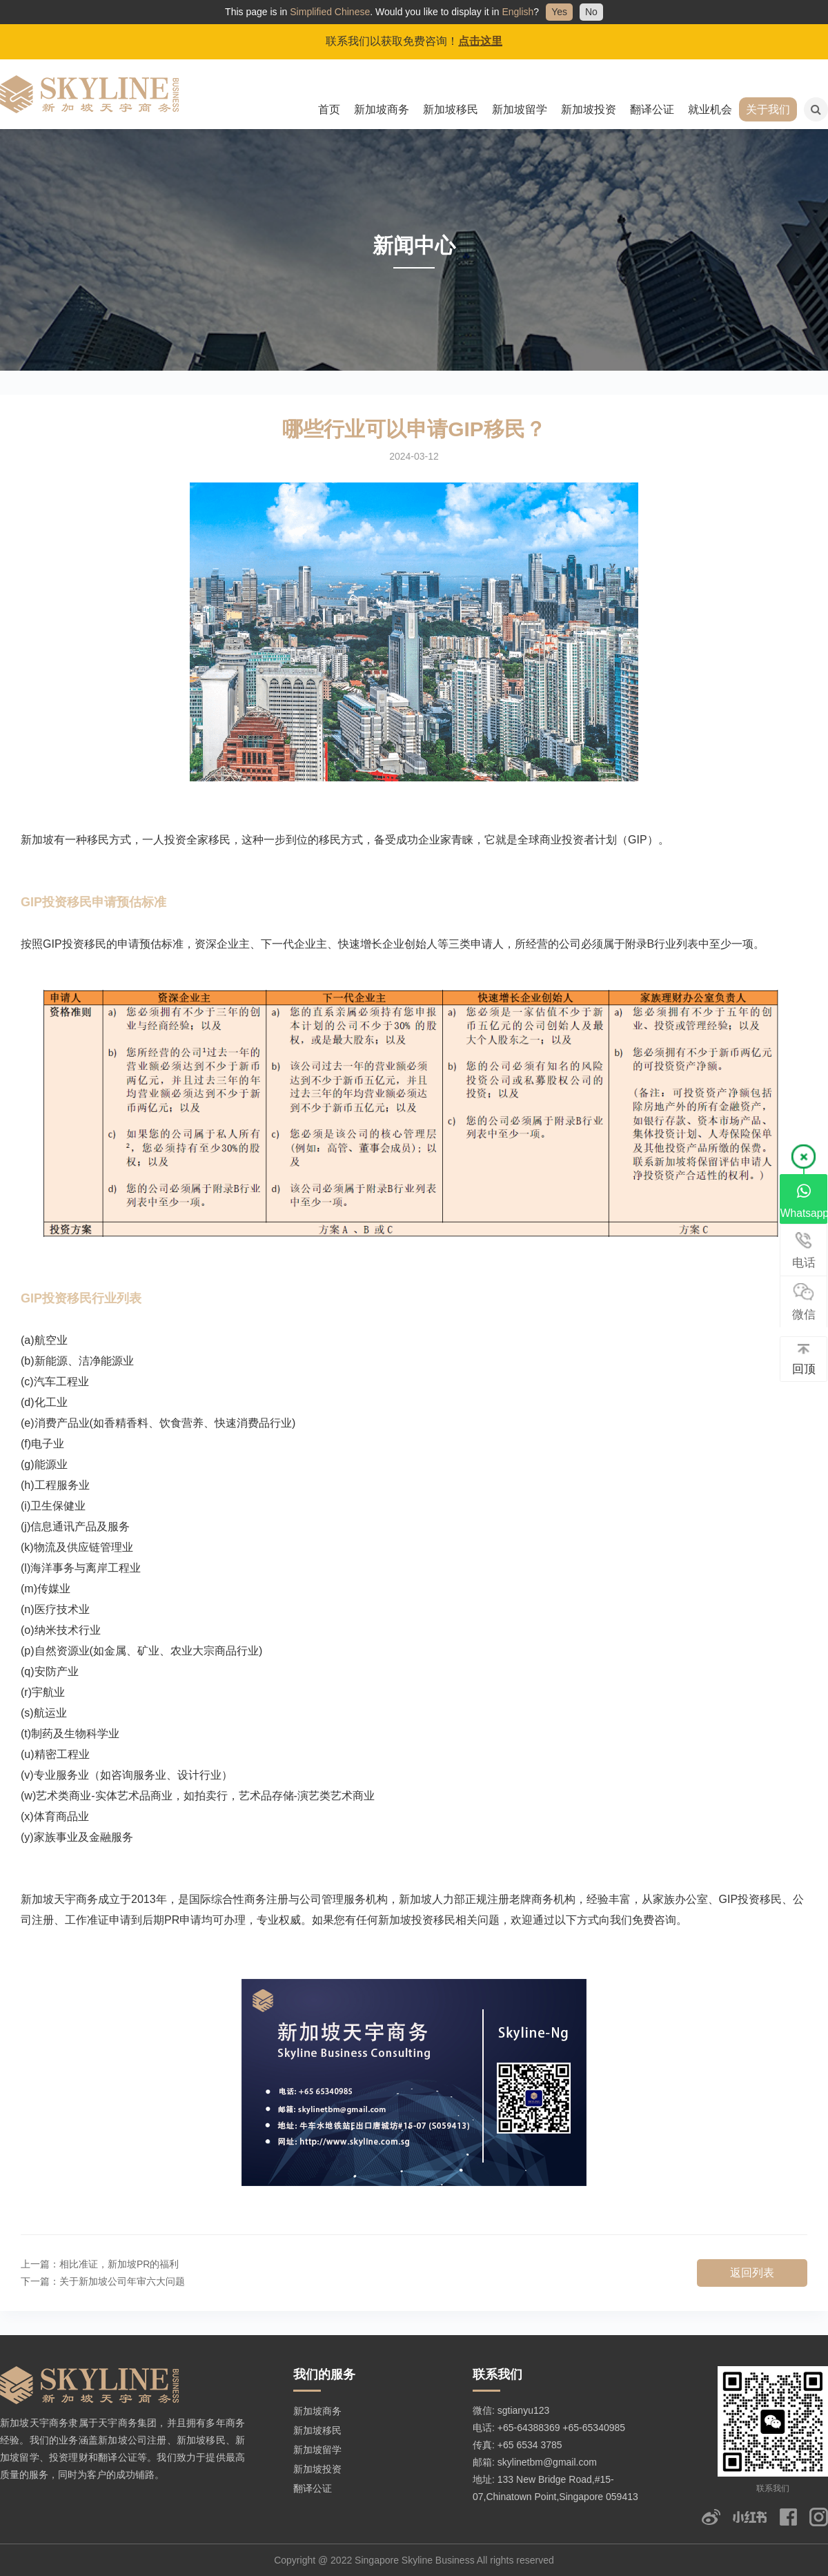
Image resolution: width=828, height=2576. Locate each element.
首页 (329, 109)
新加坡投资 (588, 109)
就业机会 (710, 109)
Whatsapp (804, 1200)
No (591, 11)
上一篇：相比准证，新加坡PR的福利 (100, 2264)
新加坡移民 (450, 109)
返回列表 (752, 2273)
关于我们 (768, 109)
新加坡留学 (519, 109)
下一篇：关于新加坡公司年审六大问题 (103, 2281)
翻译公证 (652, 109)
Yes (559, 11)
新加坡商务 (381, 109)
